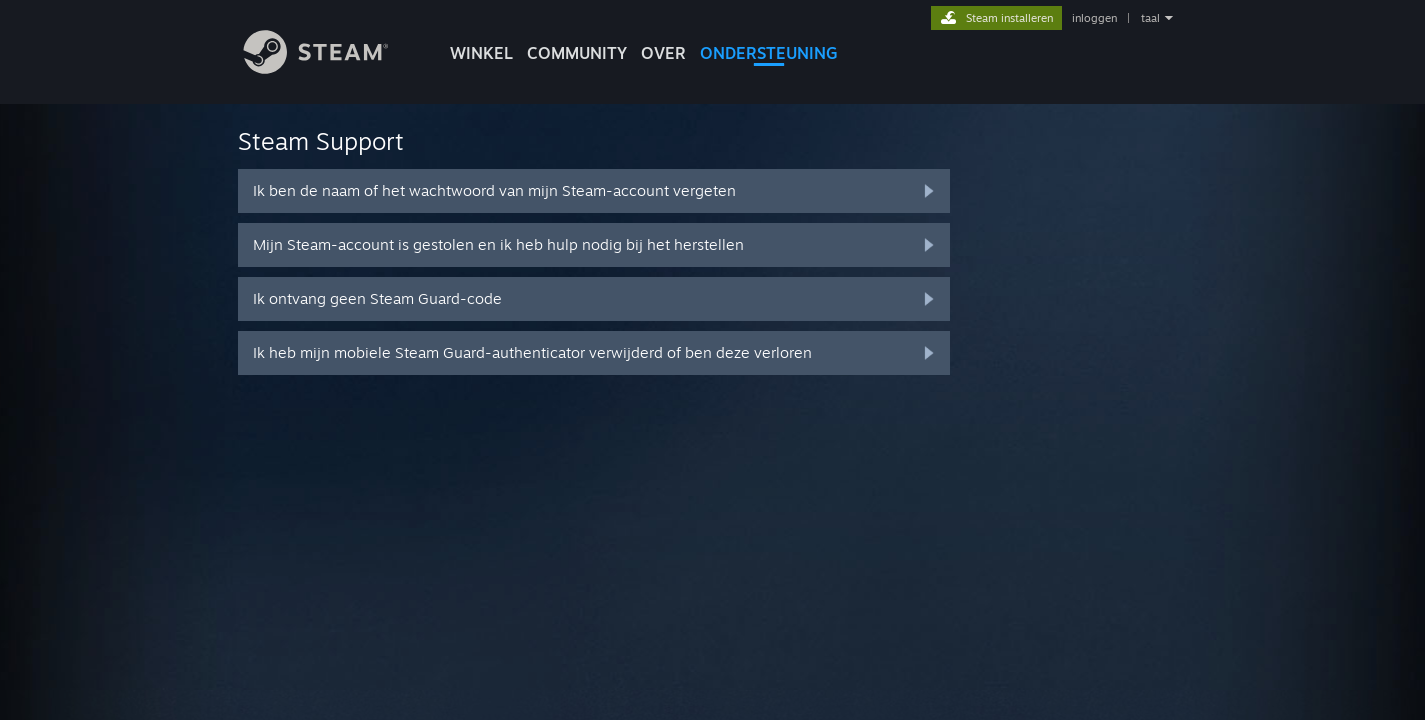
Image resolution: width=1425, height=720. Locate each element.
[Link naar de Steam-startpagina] (331, 68)
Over (663, 53)
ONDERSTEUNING (769, 53)
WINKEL (481, 53)
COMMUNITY (577, 53)
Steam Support (321, 141)
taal (1150, 18)
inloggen (1094, 18)
